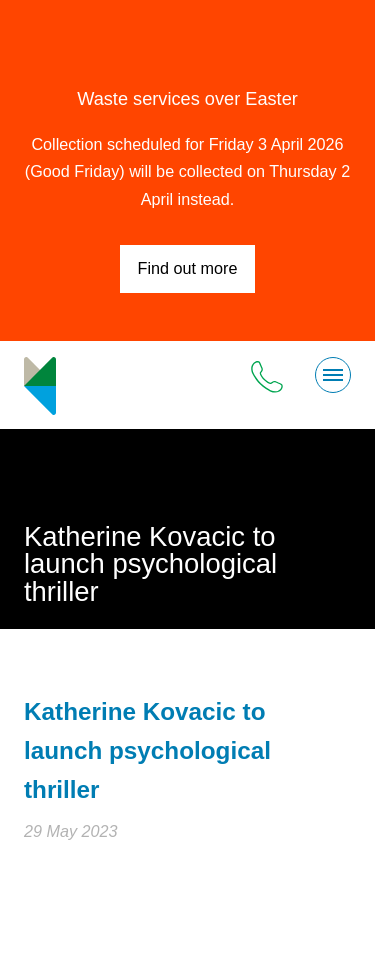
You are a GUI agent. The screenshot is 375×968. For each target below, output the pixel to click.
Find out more (188, 268)
